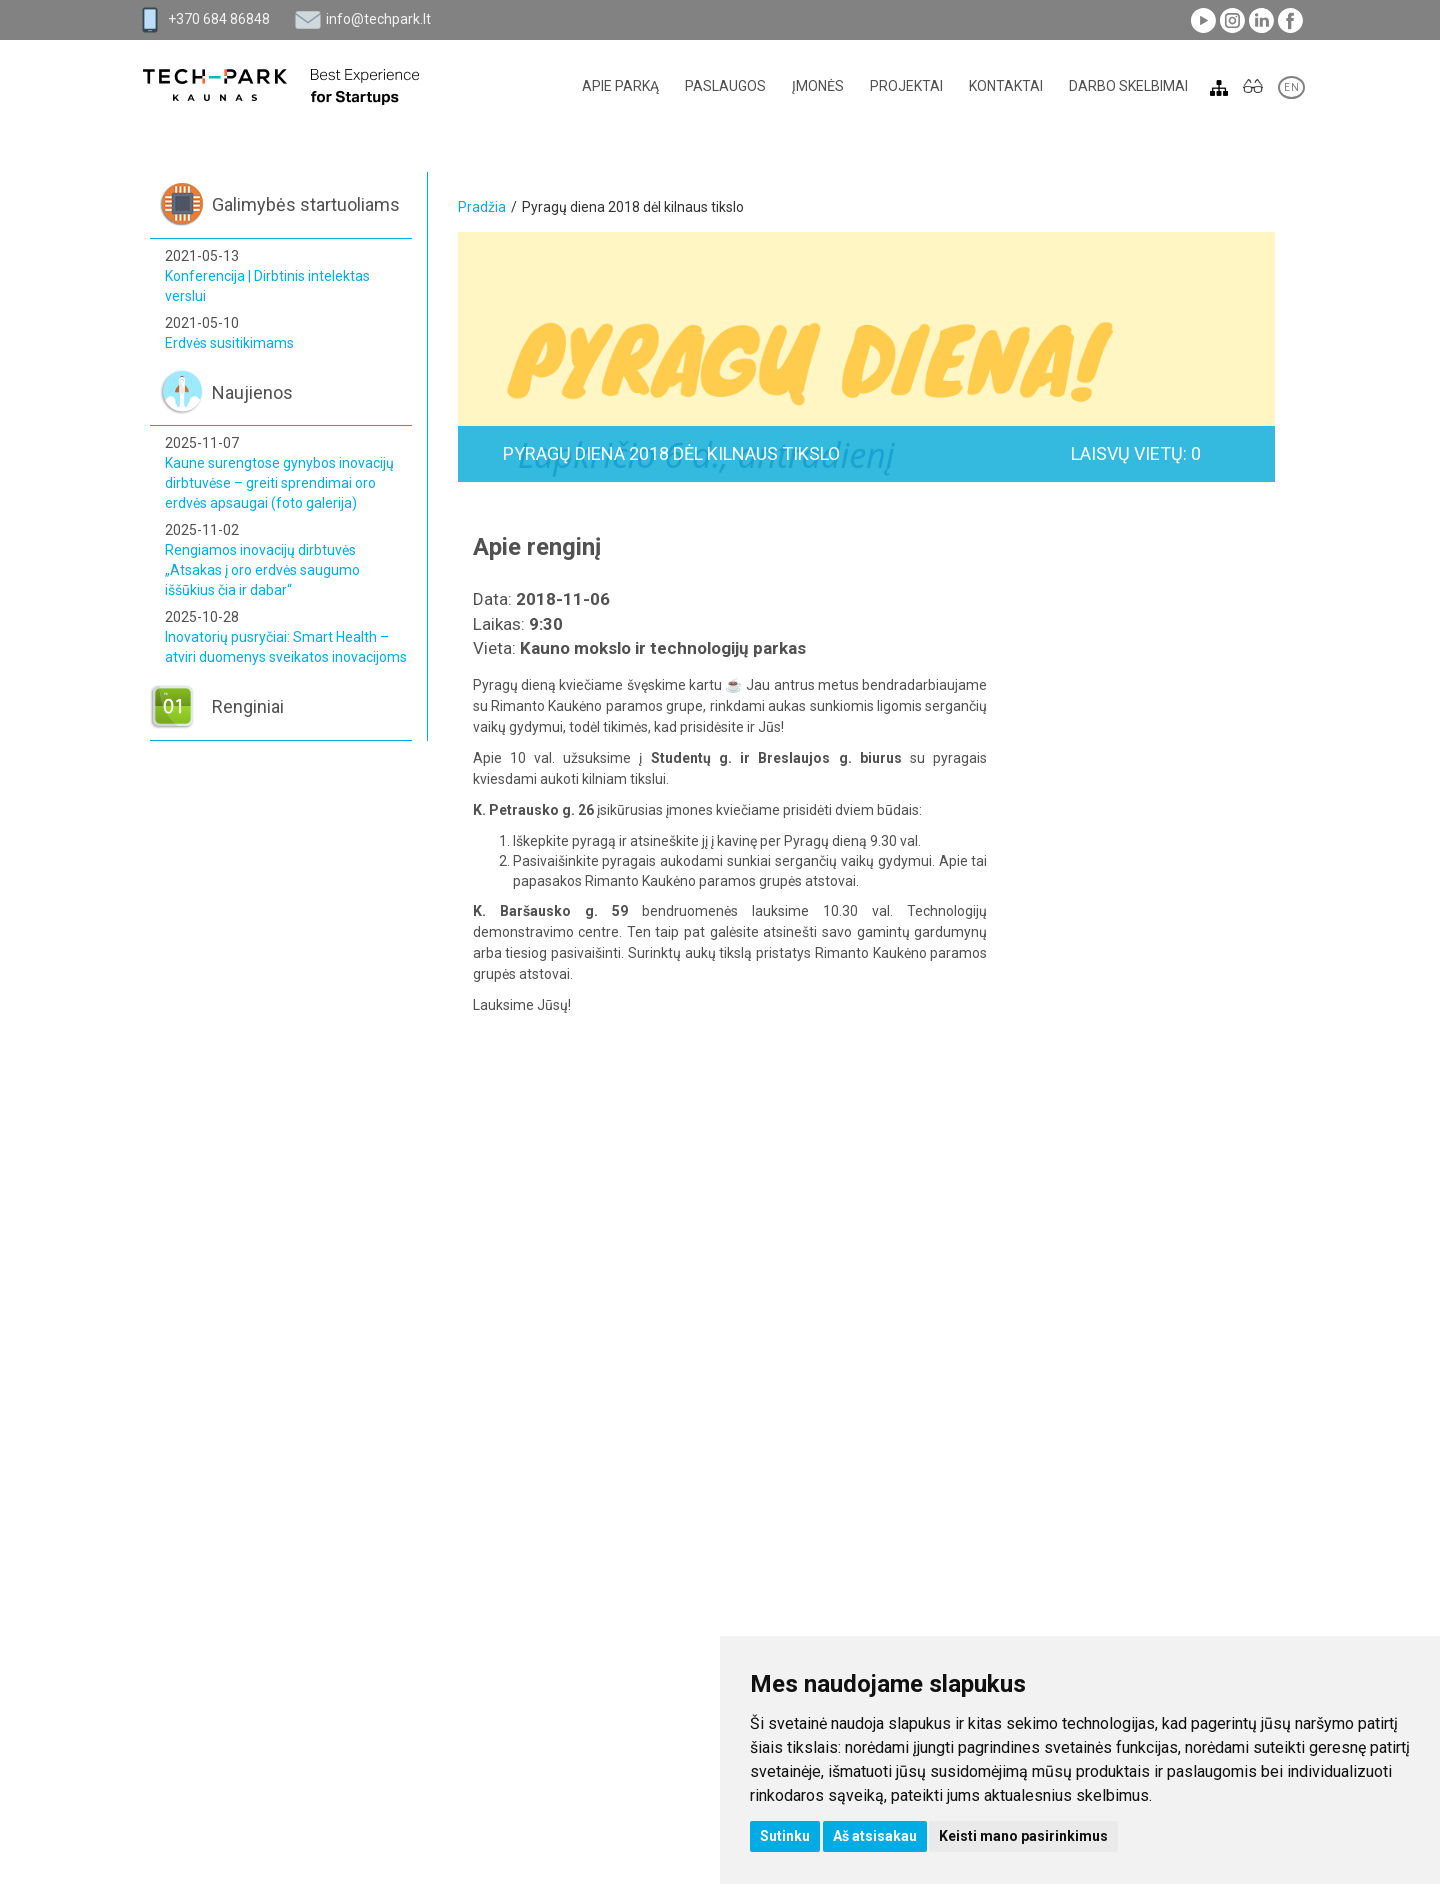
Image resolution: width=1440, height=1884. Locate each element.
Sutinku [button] (785, 1836)
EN (1291, 87)
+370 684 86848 (219, 19)
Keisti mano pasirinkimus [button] (1023, 1836)
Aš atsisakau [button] (875, 1836)
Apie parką (620, 86)
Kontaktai (1006, 86)
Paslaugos (725, 86)
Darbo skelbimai (1128, 86)
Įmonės (818, 86)
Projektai (906, 86)
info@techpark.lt (378, 19)
